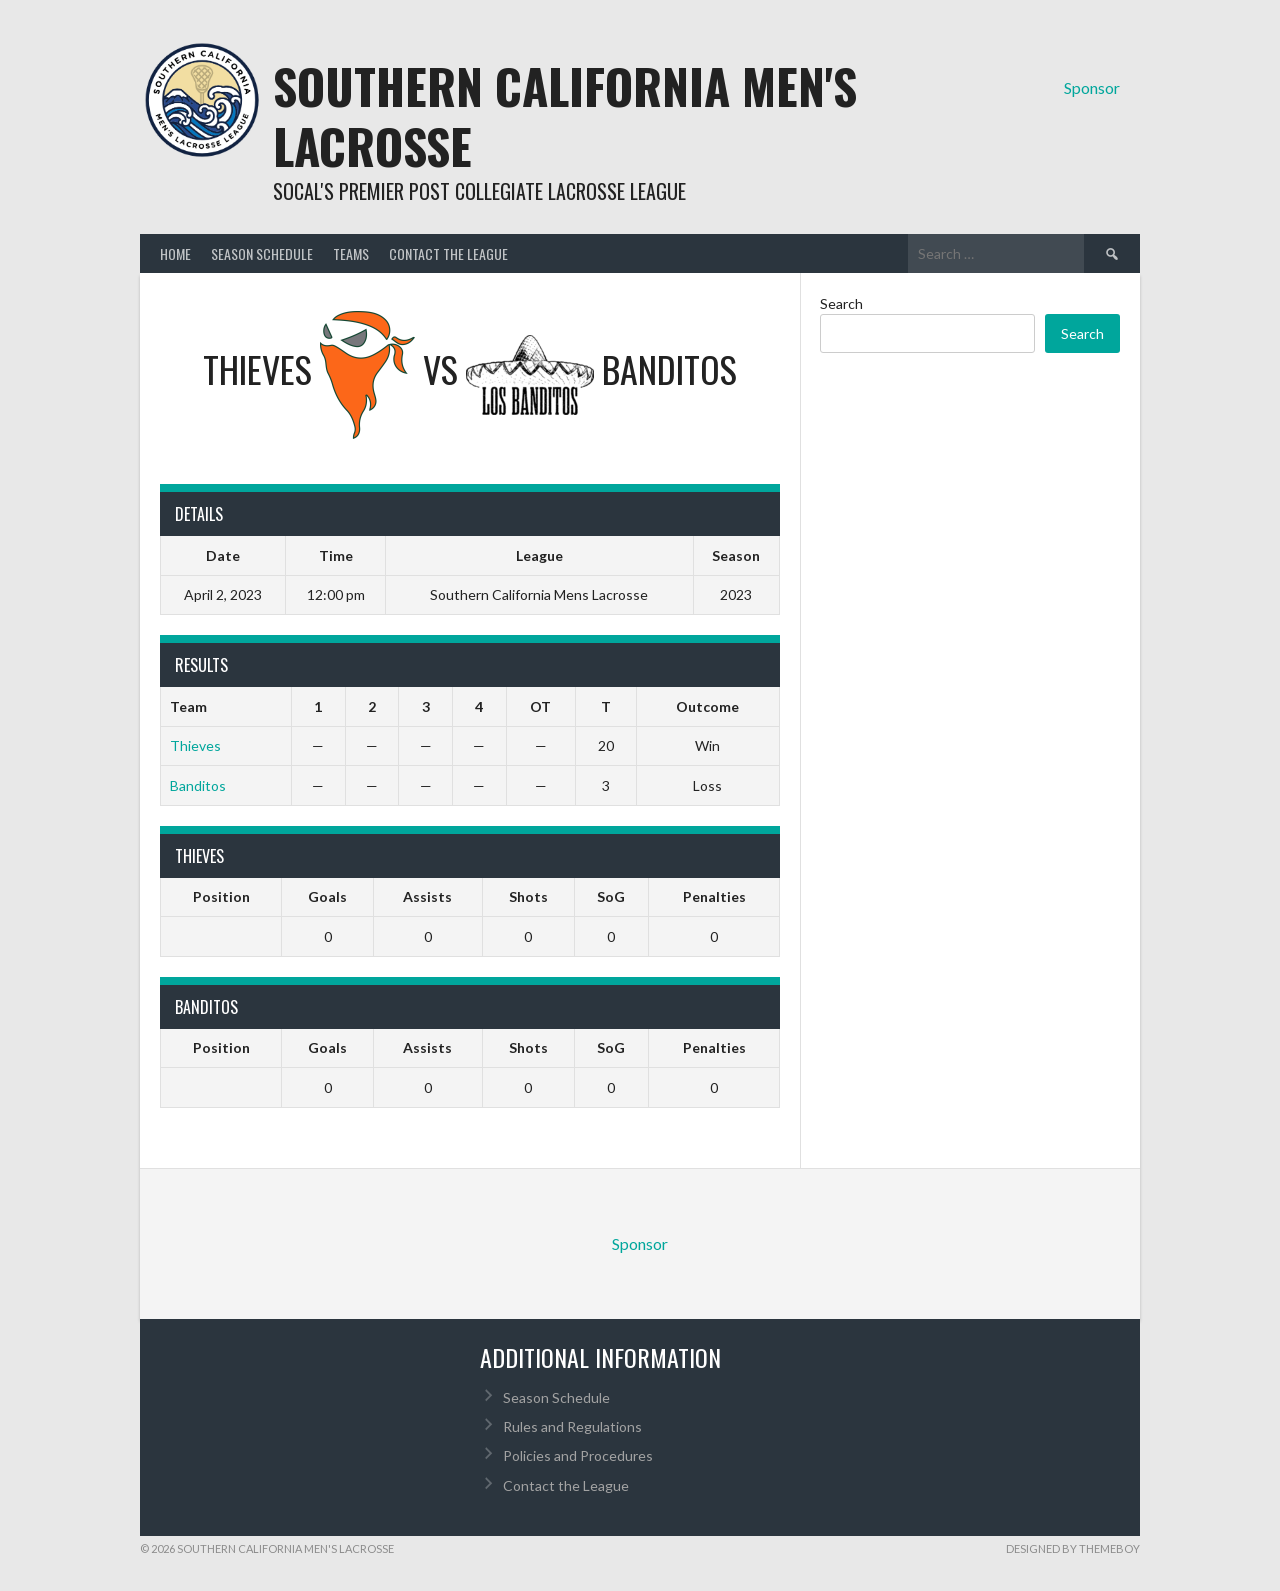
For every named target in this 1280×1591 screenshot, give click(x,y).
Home (175, 253)
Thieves (195, 745)
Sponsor (1092, 87)
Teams (351, 253)
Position (221, 896)
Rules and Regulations (572, 1426)
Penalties (714, 896)
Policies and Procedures (578, 1455)
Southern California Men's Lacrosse (565, 115)
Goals (327, 896)
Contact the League (448, 253)
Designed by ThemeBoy (1073, 1548)
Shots (528, 896)
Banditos (198, 785)
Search (841, 303)
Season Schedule (262, 253)
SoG (611, 896)
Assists (427, 896)
